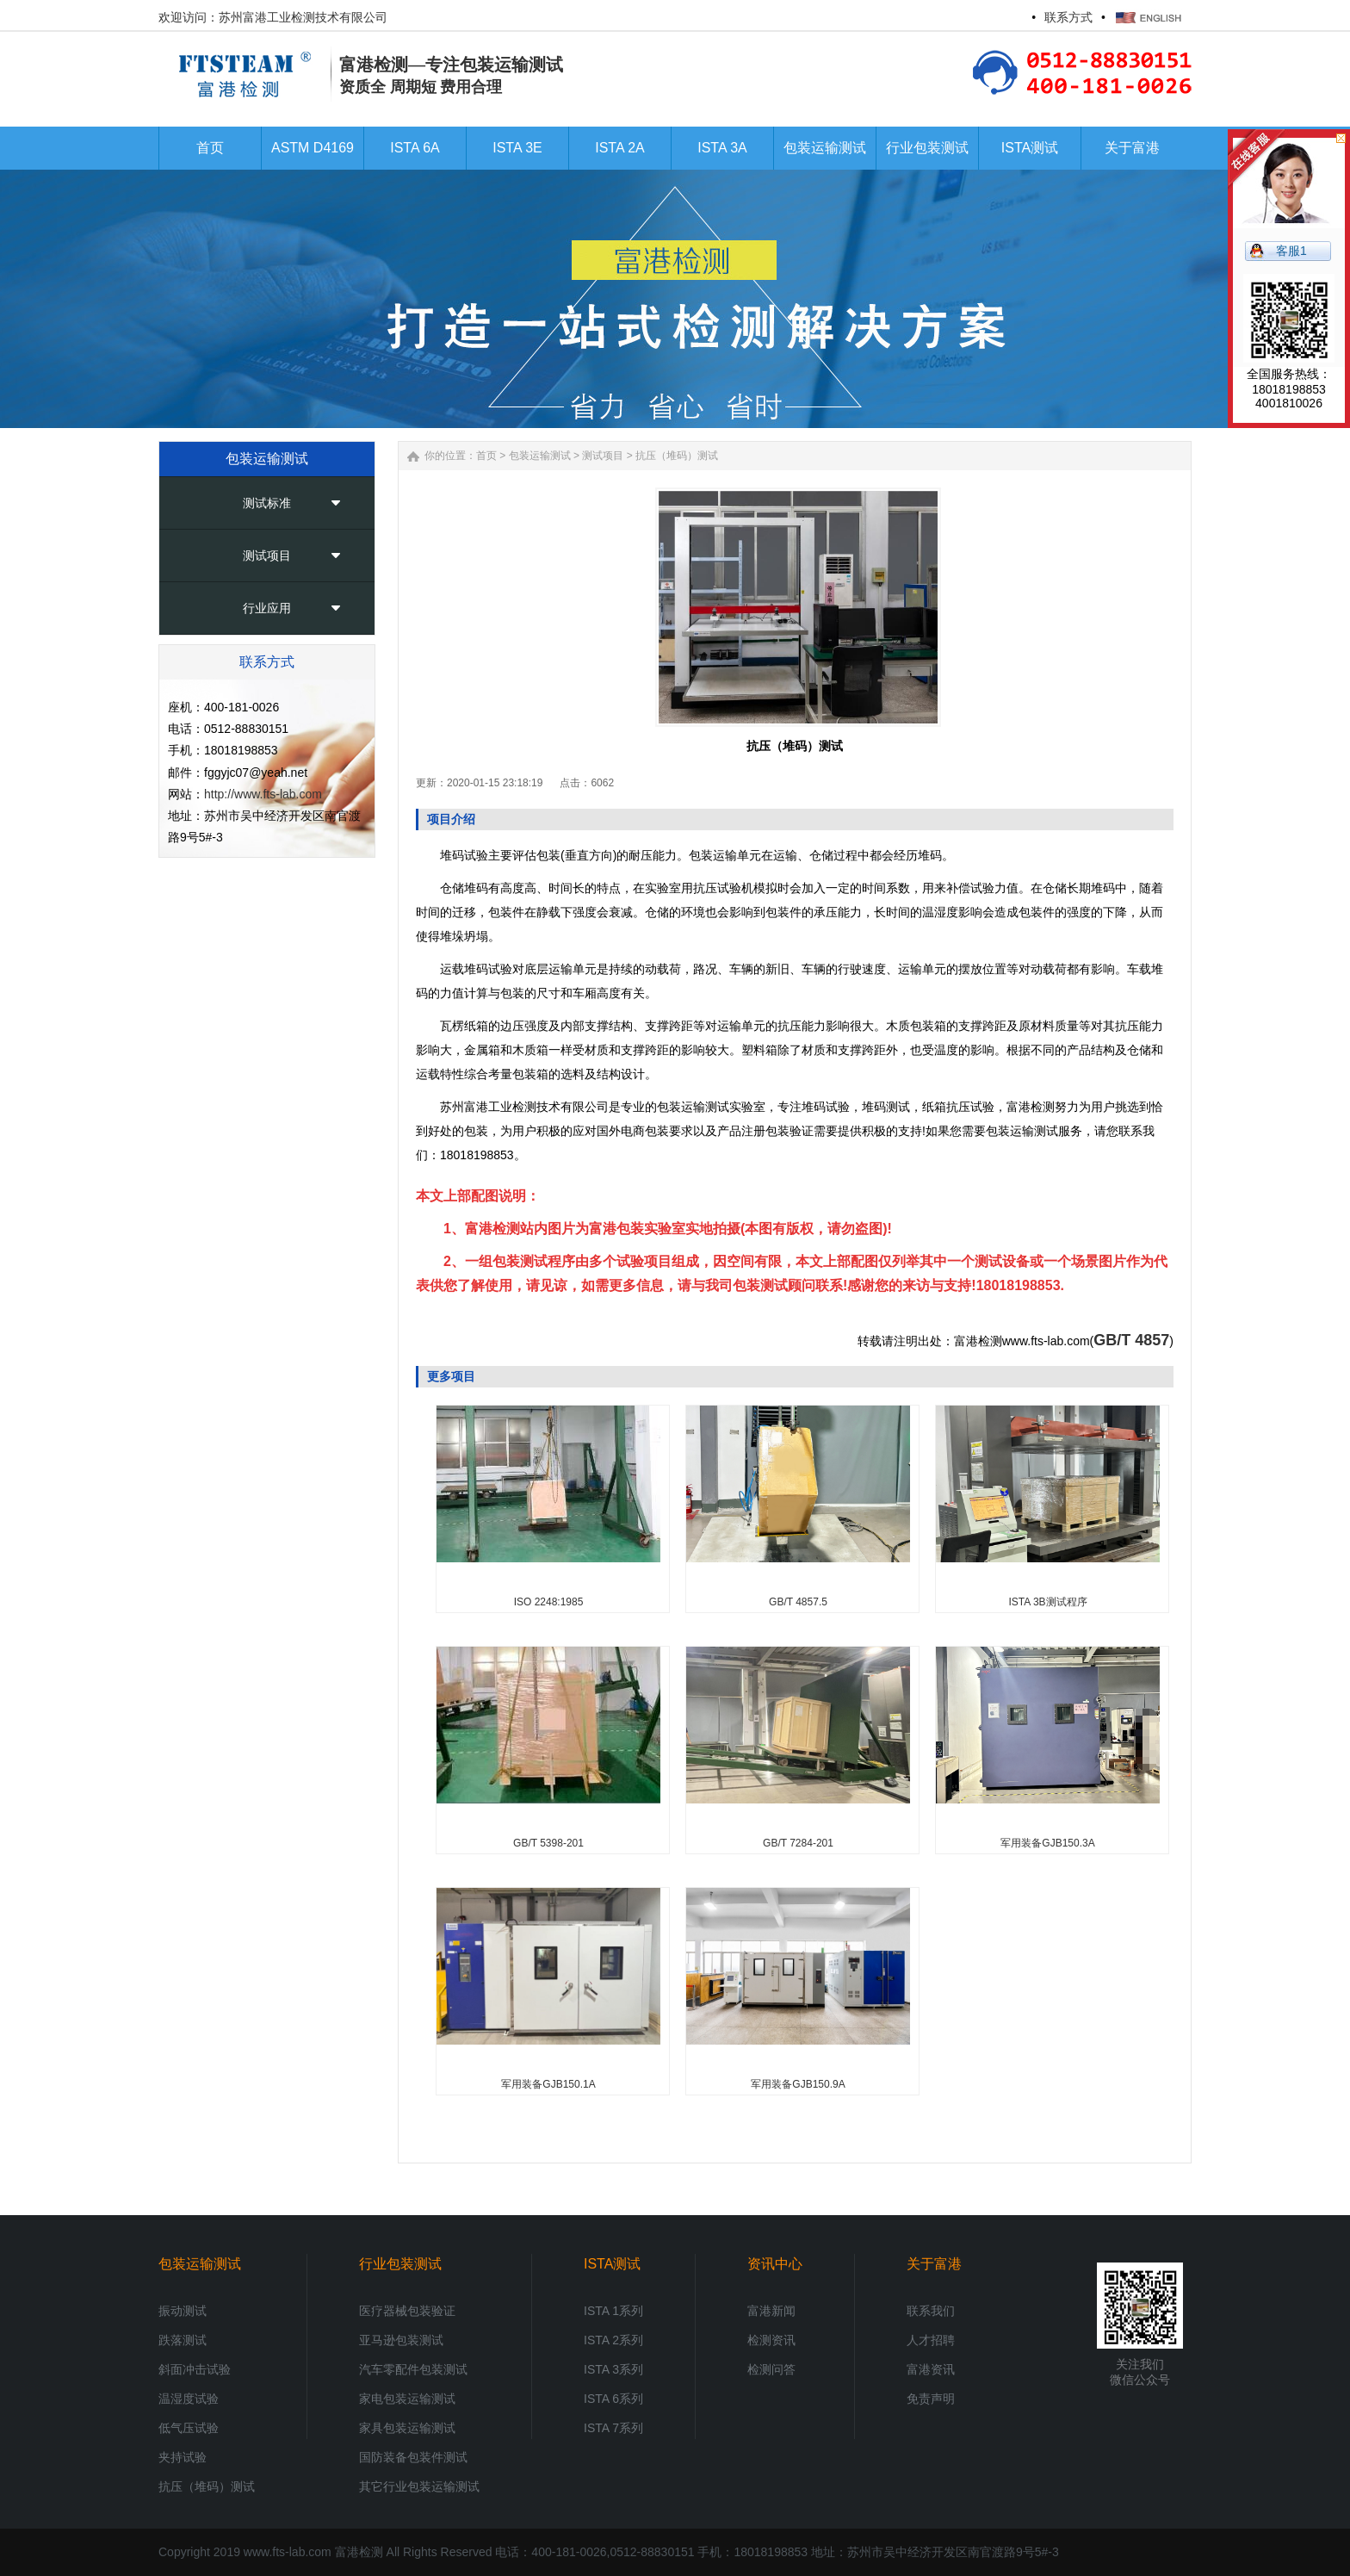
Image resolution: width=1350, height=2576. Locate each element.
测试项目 (267, 555)
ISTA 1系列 (613, 2311)
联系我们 (931, 2311)
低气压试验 (188, 2428)
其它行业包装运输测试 (419, 2486)
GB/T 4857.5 (798, 1602)
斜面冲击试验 (194, 2369)
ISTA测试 (612, 2263)
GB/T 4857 (1131, 1340)
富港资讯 (931, 2369)
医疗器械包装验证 (407, 2311)
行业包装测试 (400, 2263)
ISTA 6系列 (613, 2398)
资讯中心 (774, 2263)
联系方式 (1068, 17)
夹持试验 (182, 2457)
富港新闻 (771, 2311)
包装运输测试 (540, 456)
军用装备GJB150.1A (548, 2084)
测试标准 (267, 503)
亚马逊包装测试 (401, 2340)
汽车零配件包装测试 (413, 2369)
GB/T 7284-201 (798, 1843)
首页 (486, 456)
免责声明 (931, 2398)
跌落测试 (182, 2340)
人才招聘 (931, 2340)
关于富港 (934, 2263)
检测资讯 (771, 2340)
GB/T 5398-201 (548, 1843)
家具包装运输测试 (407, 2428)
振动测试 (182, 2311)
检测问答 (771, 2369)
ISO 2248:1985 (549, 1602)
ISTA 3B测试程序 (1047, 1602)
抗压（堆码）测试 (676, 456)
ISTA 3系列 (613, 2369)
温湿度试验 (188, 2398)
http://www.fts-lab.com (263, 794)
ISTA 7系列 (613, 2428)
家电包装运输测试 (407, 2398)
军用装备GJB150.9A (798, 2084)
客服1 (1291, 251)
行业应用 (267, 608)
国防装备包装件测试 (413, 2457)
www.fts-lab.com (287, 2552)
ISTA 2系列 (613, 2340)
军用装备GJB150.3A (1047, 1843)
